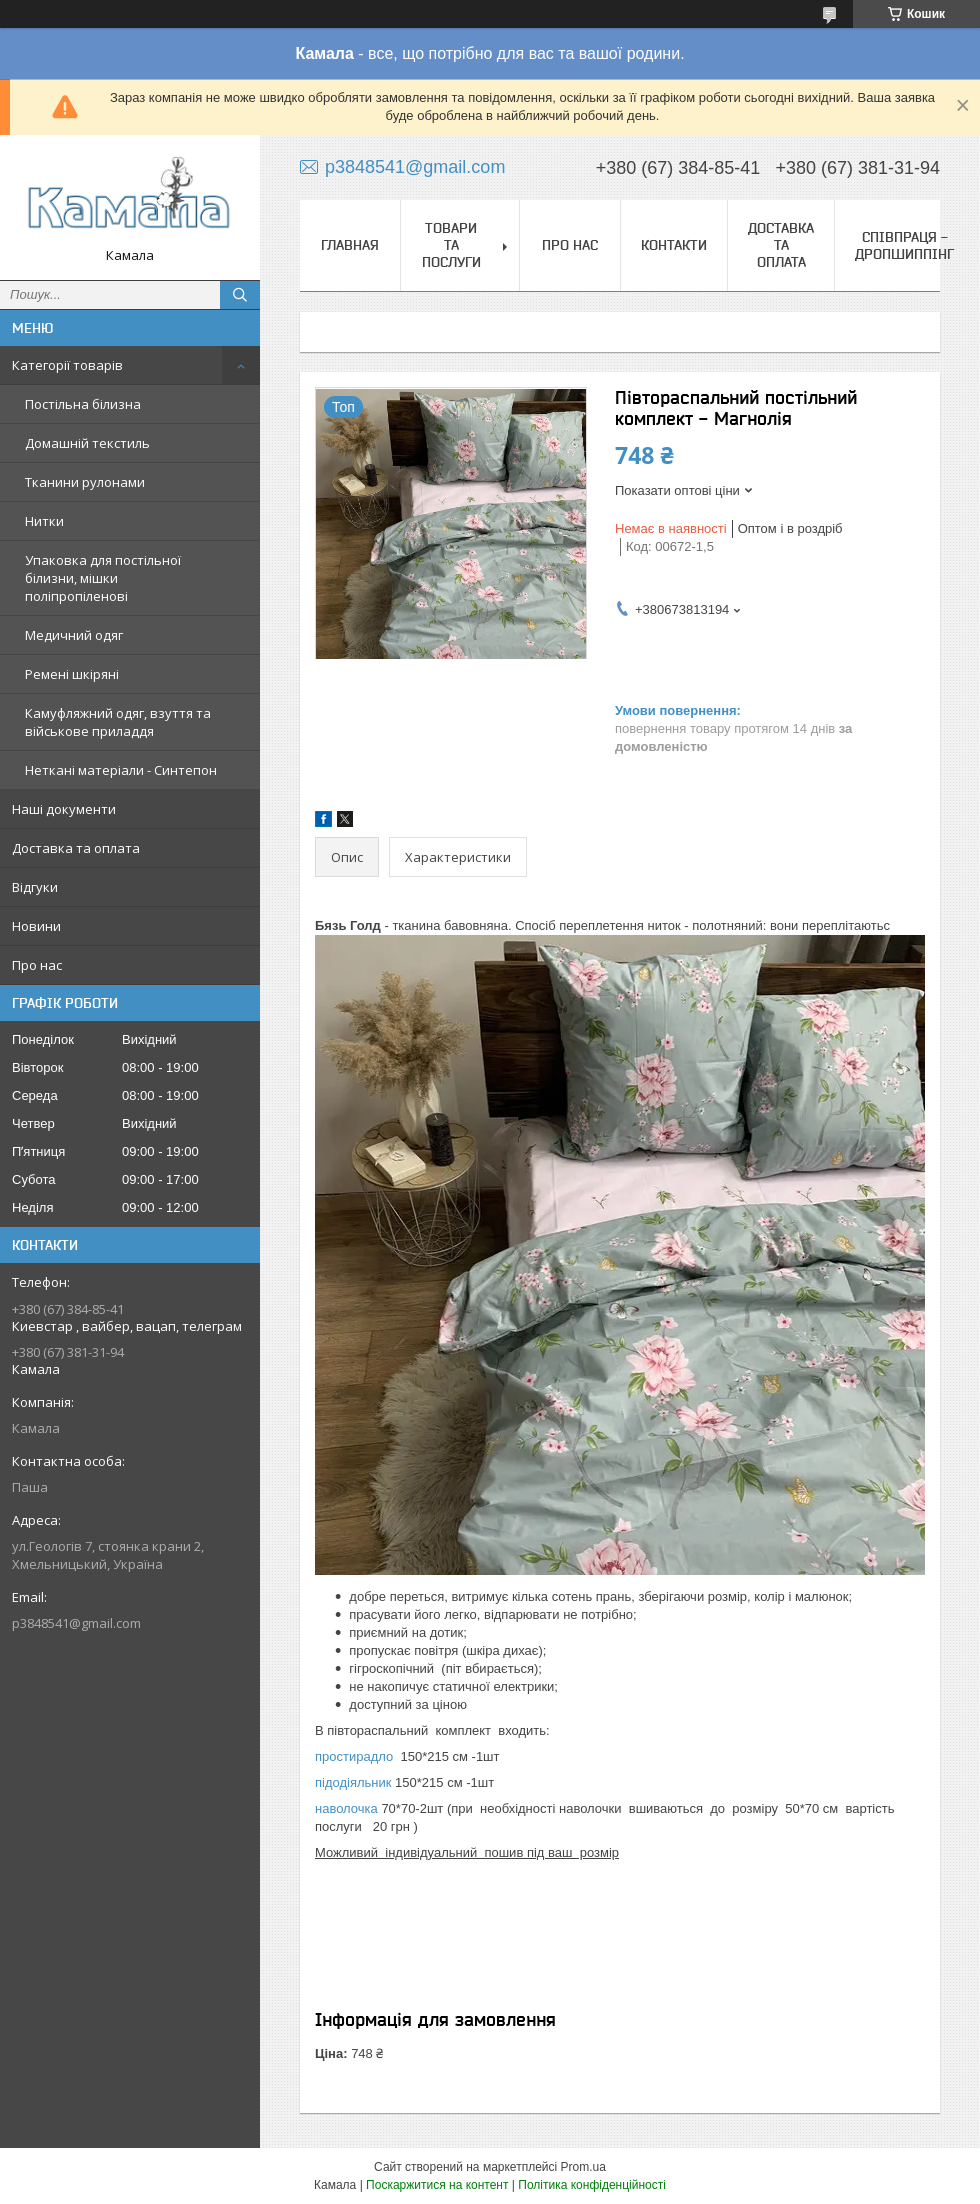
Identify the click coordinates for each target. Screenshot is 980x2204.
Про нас (37, 965)
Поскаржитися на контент (437, 2185)
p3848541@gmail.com (76, 1623)
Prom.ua (583, 2167)
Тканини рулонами (85, 482)
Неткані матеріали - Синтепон (121, 770)
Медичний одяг (74, 635)
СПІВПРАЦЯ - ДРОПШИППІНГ (904, 245)
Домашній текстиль (87, 443)
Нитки (44, 521)
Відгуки (35, 887)
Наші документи (64, 809)
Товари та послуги (451, 245)
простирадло (354, 1756)
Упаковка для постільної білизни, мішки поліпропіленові (103, 578)
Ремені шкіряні (72, 674)
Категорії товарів (67, 365)
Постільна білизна (83, 404)
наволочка (346, 1808)
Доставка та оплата (76, 848)
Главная (350, 245)
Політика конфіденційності (592, 2185)
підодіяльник (353, 1782)
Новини (36, 926)
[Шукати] (240, 295)
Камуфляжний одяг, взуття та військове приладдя (118, 722)
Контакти (674, 245)
